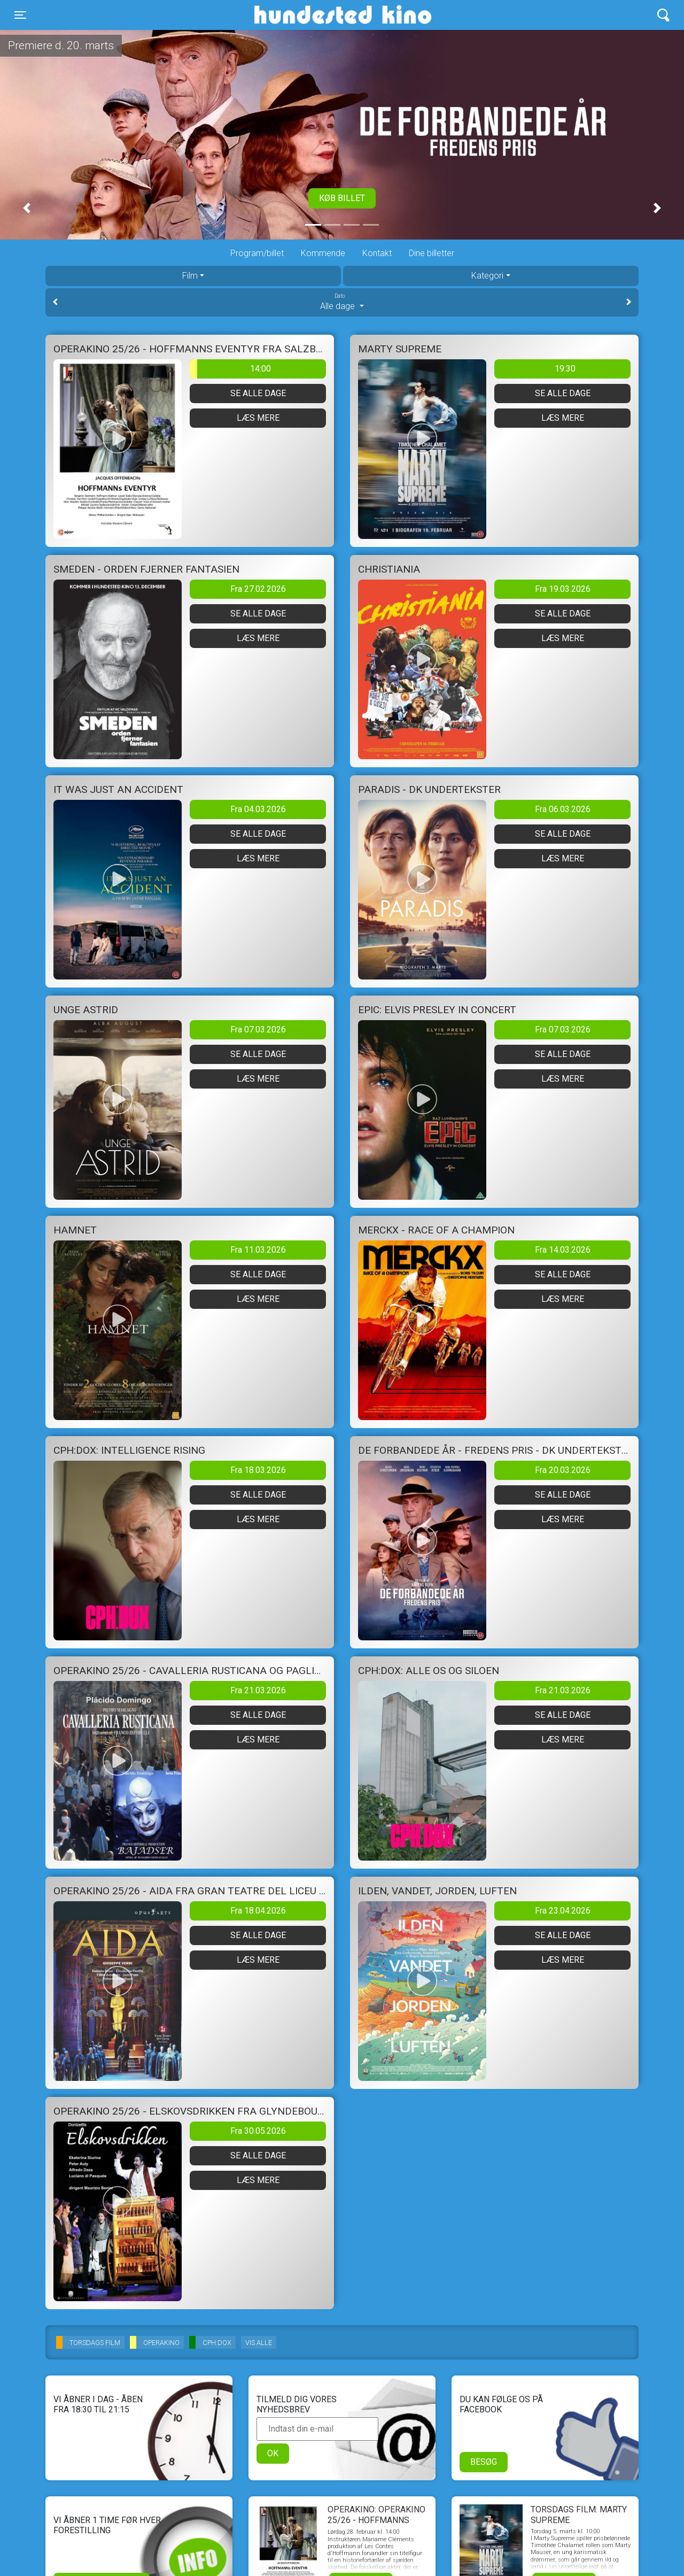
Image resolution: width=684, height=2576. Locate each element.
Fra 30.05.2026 (258, 2131)
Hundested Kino (291, 15)
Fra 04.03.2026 (258, 809)
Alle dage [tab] (342, 301)
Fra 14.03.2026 (562, 1250)
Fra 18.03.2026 (258, 1470)
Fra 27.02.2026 (258, 589)
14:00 (230, 369)
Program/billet (257, 253)
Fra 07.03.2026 (258, 1029)
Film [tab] (190, 276)
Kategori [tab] (487, 276)
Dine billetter (431, 253)
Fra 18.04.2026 (258, 1911)
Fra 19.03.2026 (562, 589)
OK (272, 2453)
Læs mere (258, 418)
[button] (26, 208)
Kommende (323, 253)
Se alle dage (258, 393)
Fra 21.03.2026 (258, 1690)
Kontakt (377, 253)
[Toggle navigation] (20, 15)
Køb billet (342, 198)
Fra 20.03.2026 (562, 1470)
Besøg (483, 2462)
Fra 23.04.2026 (562, 1911)
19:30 (565, 369)
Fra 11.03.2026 (258, 1250)
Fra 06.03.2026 (562, 809)
